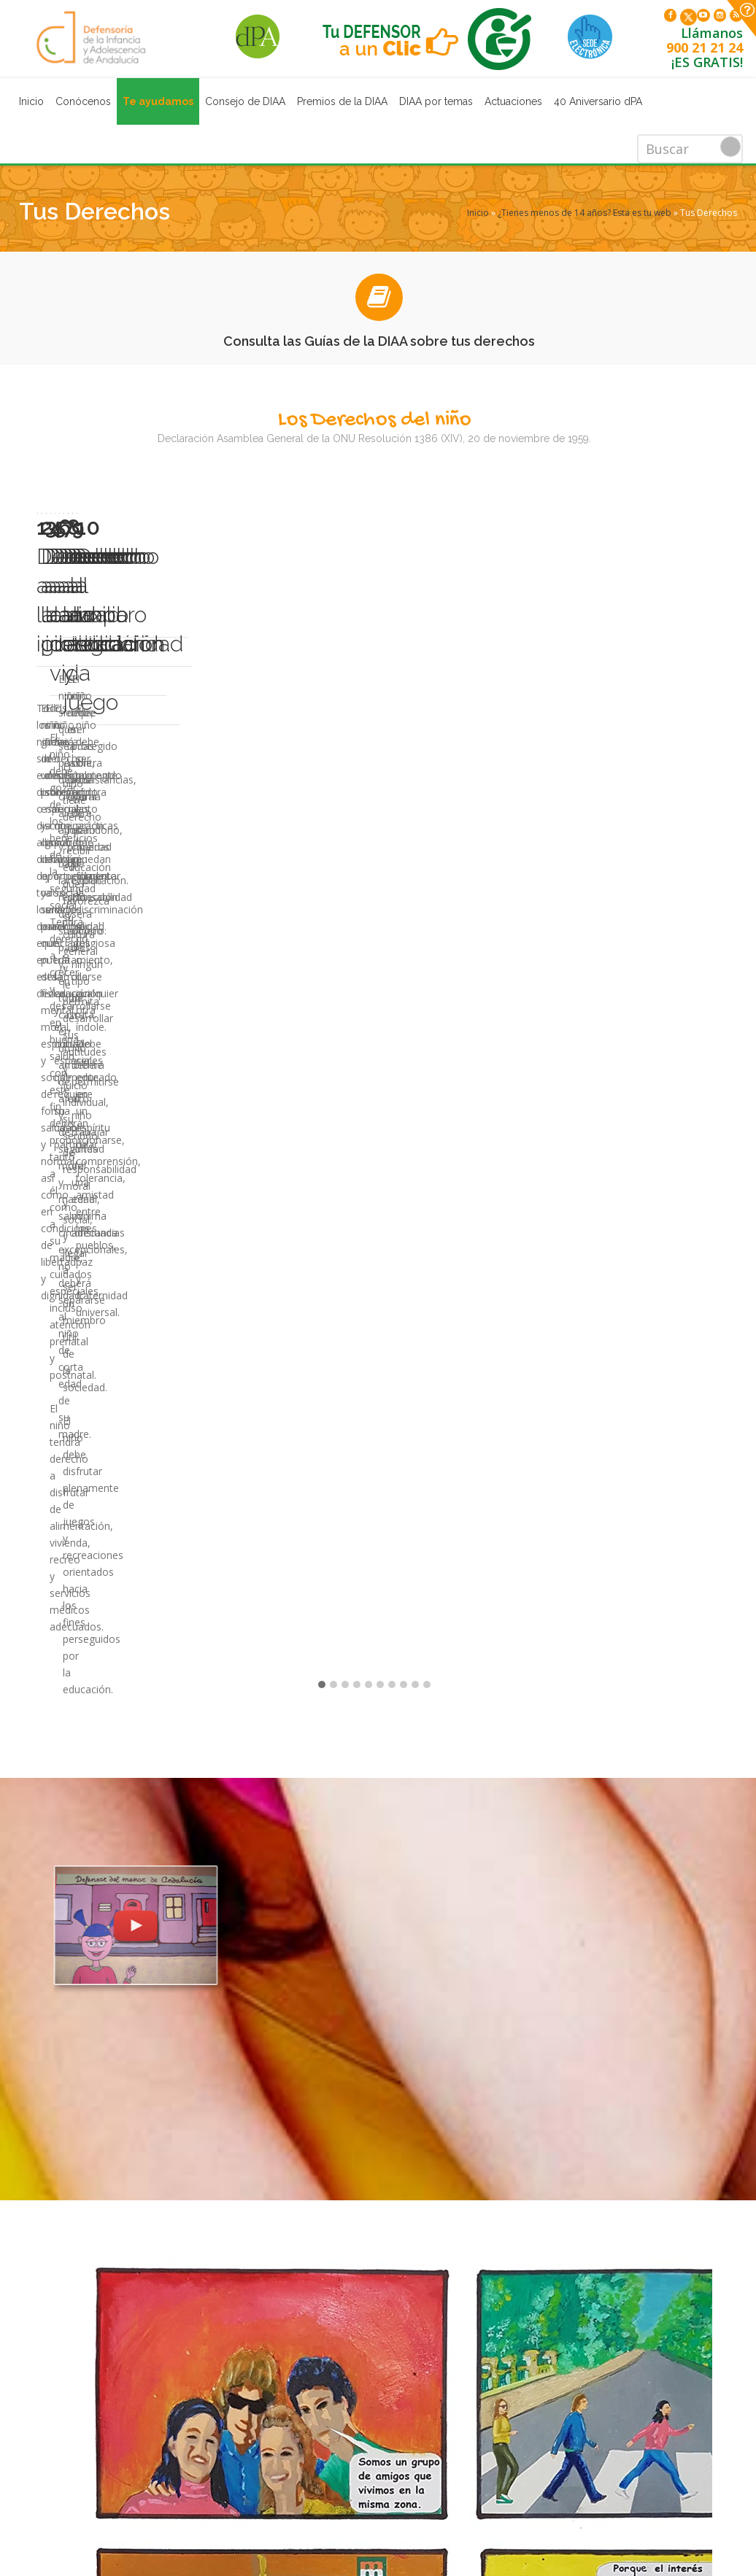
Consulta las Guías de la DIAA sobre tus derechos (379, 341)
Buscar (730, 146)
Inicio (31, 101)
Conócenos (83, 101)
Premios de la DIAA (342, 101)
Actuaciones (513, 101)
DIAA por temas (436, 101)
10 (427, 766)
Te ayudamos (158, 101)
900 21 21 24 (704, 51)
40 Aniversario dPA (598, 101)
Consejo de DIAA (245, 101)
